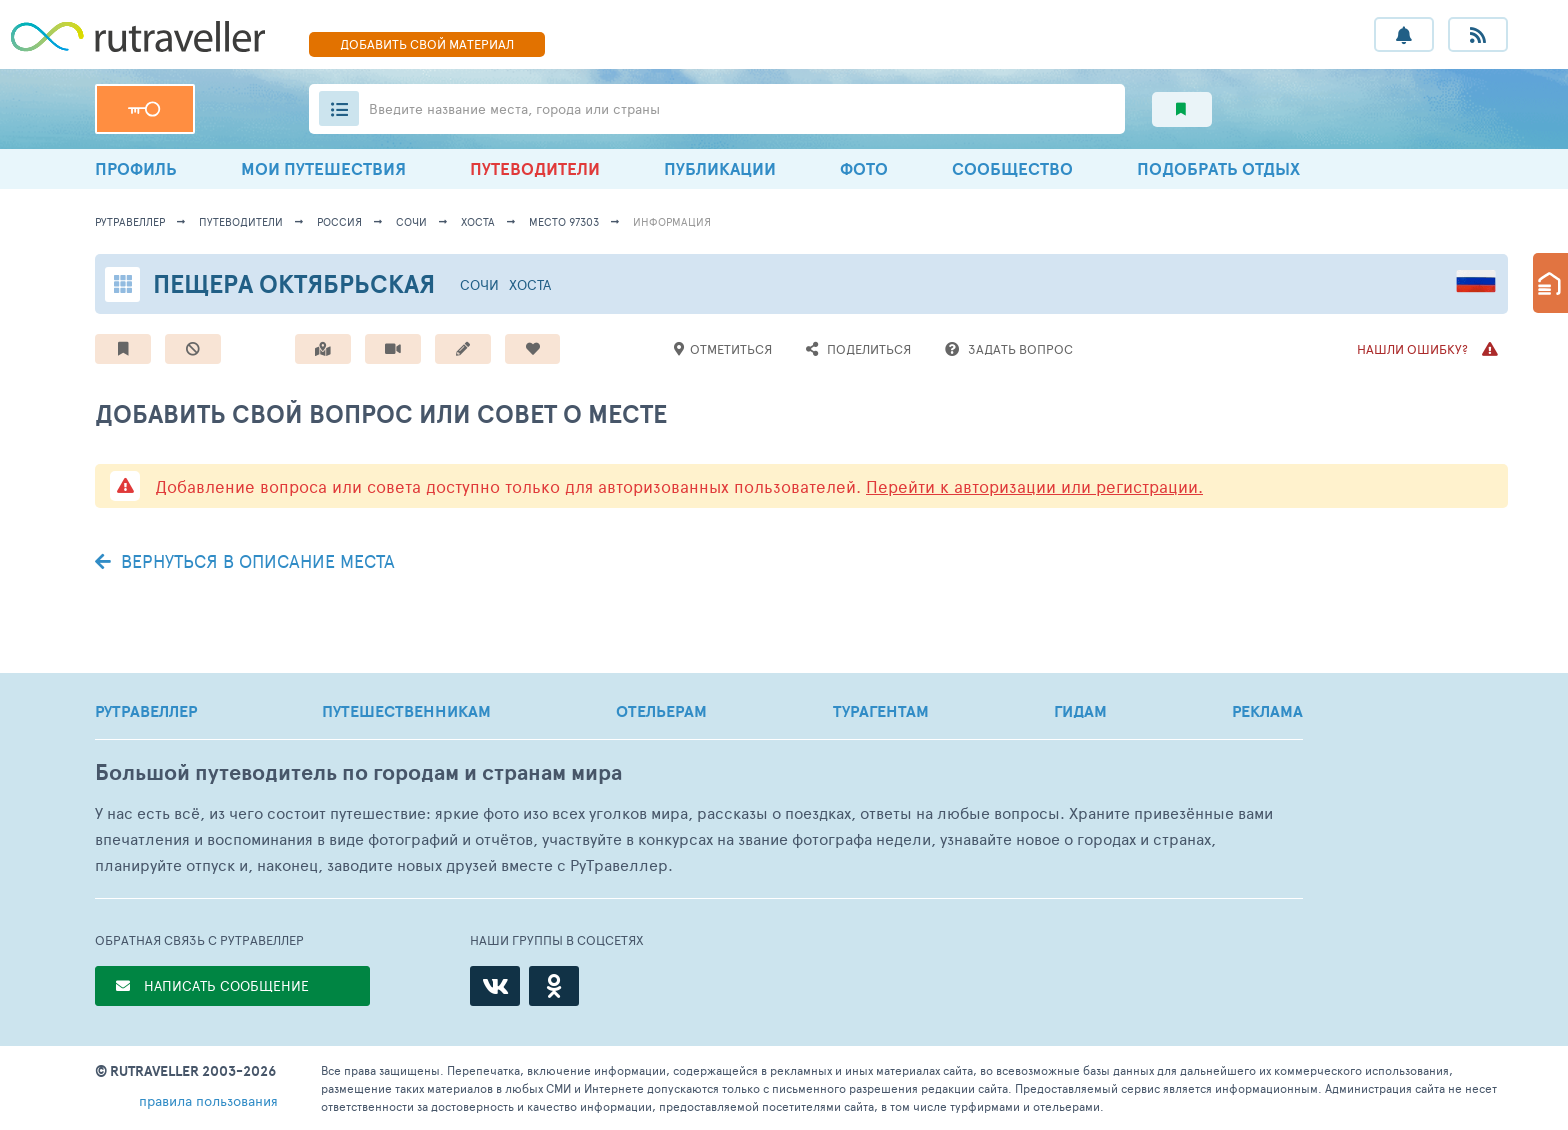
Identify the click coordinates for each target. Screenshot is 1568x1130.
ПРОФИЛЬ (136, 168)
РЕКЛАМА (1267, 711)
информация (672, 221)
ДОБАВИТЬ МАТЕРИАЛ (427, 44)
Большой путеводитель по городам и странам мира (358, 772)
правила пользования (208, 1100)
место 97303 (564, 221)
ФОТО (864, 168)
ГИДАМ (1080, 711)
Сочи (411, 221)
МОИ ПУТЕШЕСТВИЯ (323, 168)
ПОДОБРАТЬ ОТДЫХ (1218, 168)
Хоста (478, 221)
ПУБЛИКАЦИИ (720, 168)
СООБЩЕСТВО (1012, 168)
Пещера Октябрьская (294, 283)
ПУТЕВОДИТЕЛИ (535, 168)
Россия (339, 221)
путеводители (241, 221)
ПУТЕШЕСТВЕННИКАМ (406, 711)
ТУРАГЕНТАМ (881, 711)
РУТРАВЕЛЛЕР (146, 711)
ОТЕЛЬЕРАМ (661, 711)
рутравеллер (130, 221)
